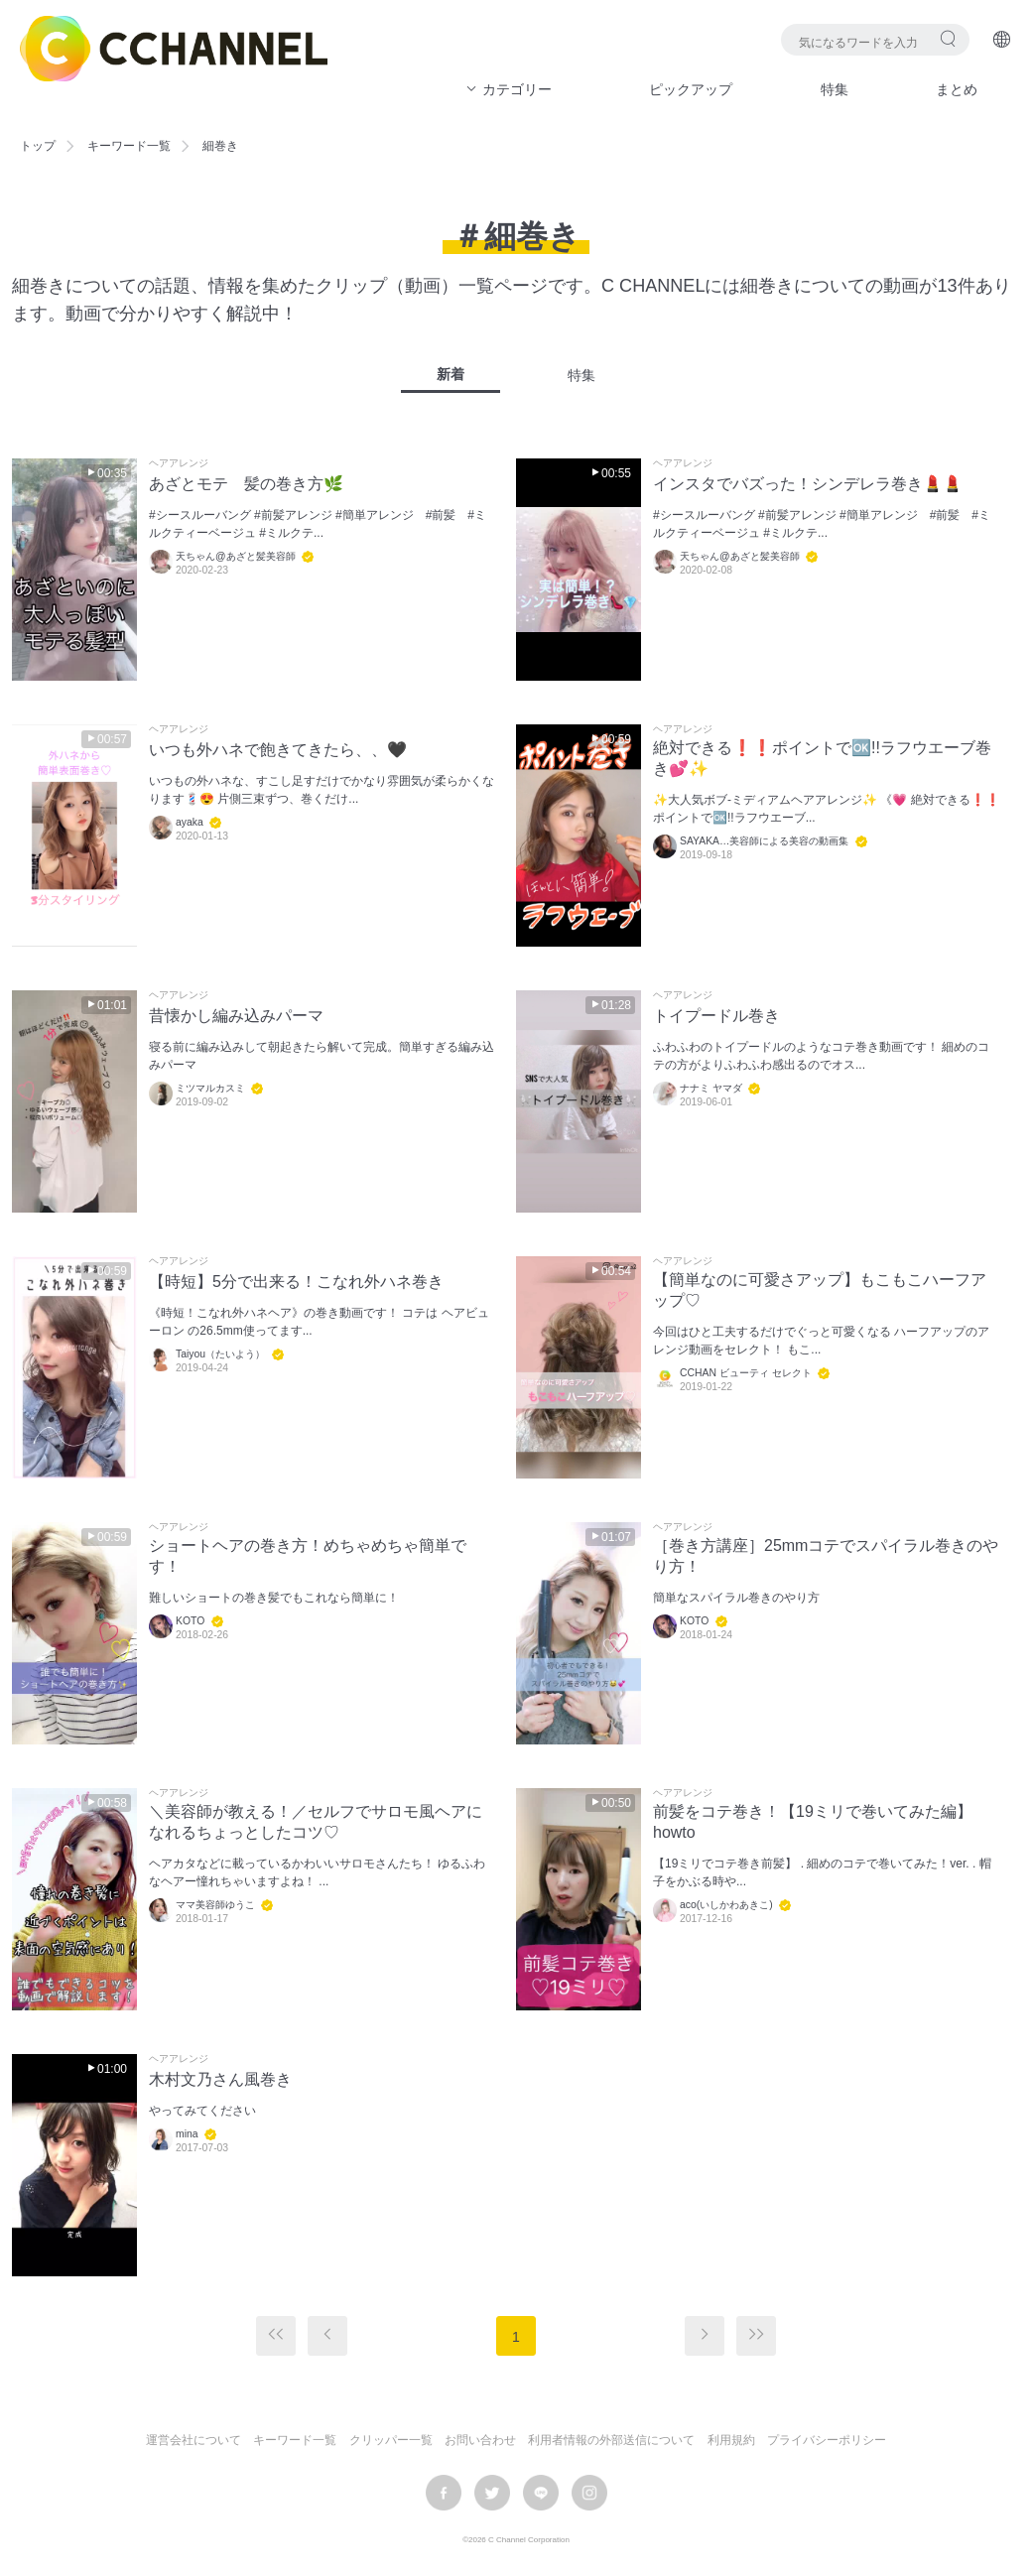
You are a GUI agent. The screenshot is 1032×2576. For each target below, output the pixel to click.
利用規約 (731, 2440)
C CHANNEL (173, 48)
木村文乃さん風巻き (220, 2079)
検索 (948, 38)
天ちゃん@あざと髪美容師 (236, 556)
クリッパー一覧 (391, 2440)
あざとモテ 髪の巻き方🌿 (246, 483)
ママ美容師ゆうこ (215, 1904)
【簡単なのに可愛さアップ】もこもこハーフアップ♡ (819, 1290)
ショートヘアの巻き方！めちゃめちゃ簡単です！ (307, 1556)
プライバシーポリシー (826, 2440)
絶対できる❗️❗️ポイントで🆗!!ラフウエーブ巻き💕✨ (822, 758)
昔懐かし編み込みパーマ (236, 1015)
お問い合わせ (480, 2440)
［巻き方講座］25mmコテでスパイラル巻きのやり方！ (825, 1556)
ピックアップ (690, 89)
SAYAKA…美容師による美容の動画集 (764, 841)
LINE (541, 2493)
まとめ (956, 89)
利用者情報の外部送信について (611, 2440)
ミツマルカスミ (210, 1088)
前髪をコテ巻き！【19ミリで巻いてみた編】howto (812, 1822)
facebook (443, 2493)
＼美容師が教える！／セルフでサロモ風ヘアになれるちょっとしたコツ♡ (315, 1822)
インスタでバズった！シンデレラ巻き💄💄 (808, 483)
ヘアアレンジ (178, 463)
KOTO (190, 1620)
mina (187, 2133)
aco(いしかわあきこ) (726, 1904)
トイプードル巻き (716, 1015)
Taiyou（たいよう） (220, 1354)
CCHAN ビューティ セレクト (746, 1372)
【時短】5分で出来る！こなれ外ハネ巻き (296, 1281)
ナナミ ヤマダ (711, 1088)
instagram (589, 2493)
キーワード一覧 (129, 146)
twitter (492, 2493)
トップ (38, 146)
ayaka (189, 822)
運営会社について (193, 2440)
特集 (834, 89)
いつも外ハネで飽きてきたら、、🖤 (278, 749)
